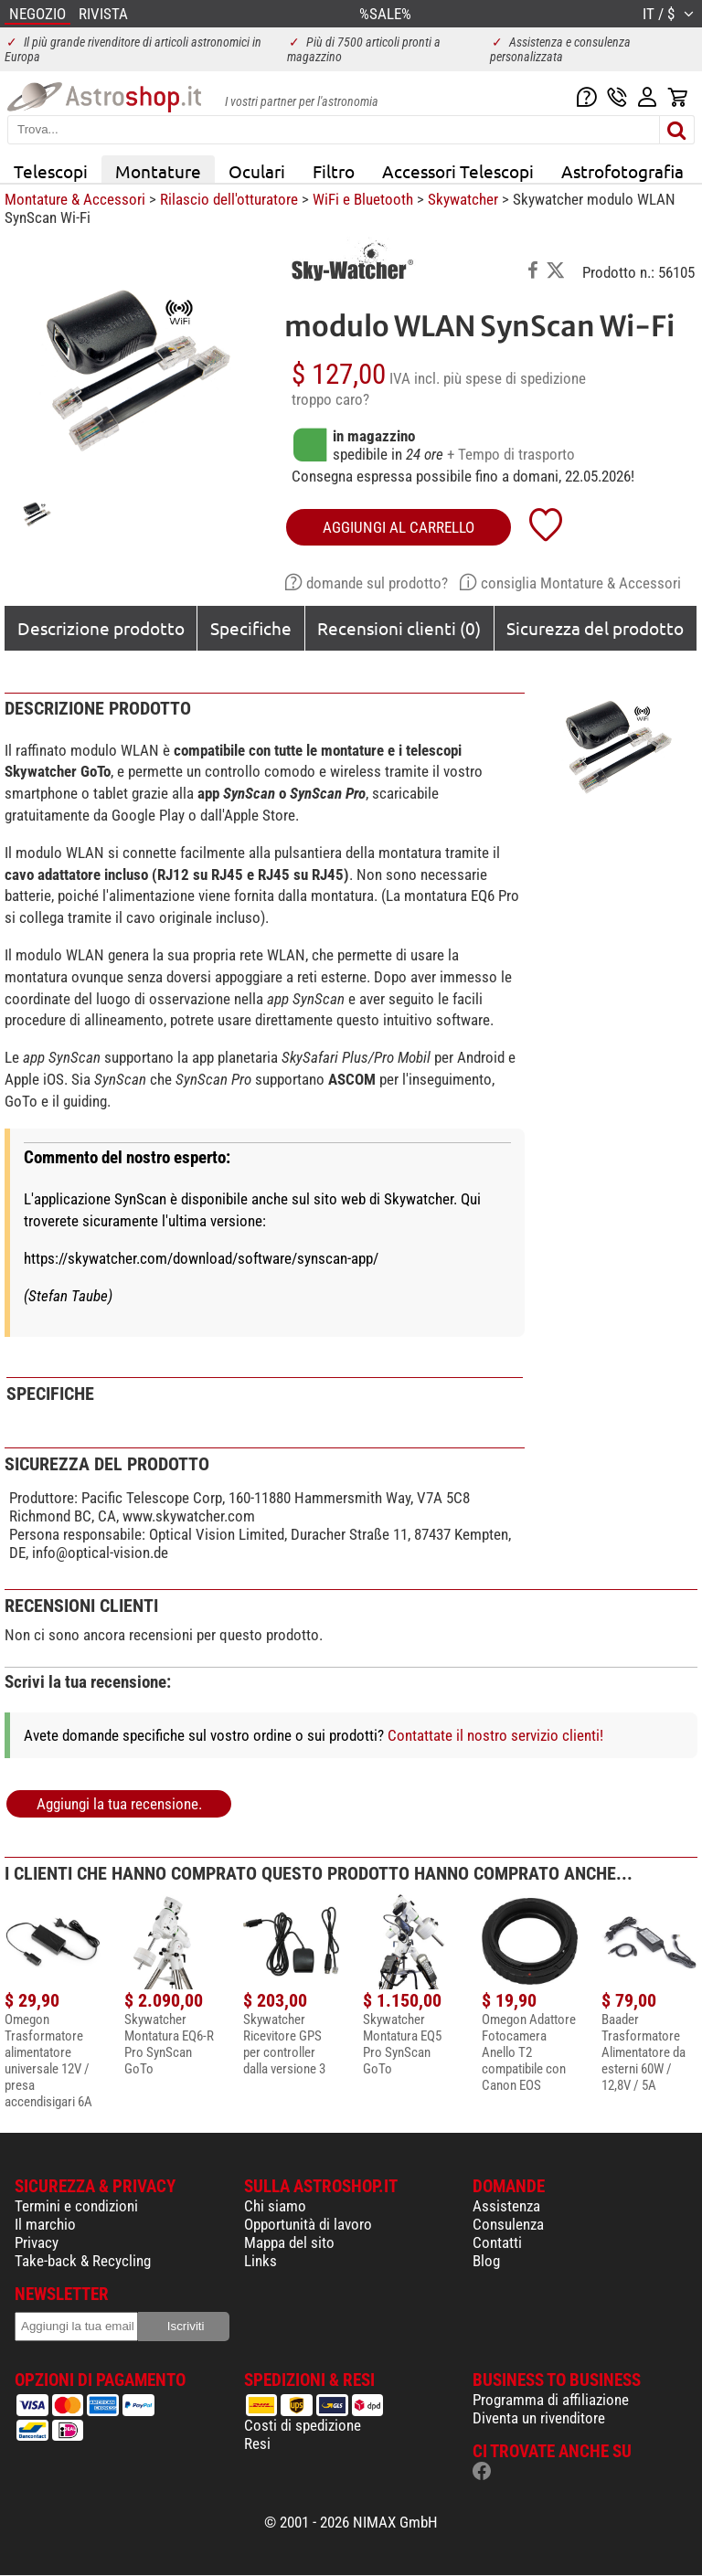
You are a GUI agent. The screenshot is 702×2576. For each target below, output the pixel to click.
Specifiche (251, 628)
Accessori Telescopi (458, 171)
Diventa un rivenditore (539, 2418)
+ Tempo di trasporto (511, 454)
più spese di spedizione (514, 378)
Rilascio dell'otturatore (229, 199)
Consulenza (508, 2224)
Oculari (257, 171)
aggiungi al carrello (398, 527)
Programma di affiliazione (551, 2399)
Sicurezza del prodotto (595, 628)
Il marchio (45, 2224)
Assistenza (506, 2206)
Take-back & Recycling (83, 2261)
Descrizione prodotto (101, 628)
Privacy (36, 2242)
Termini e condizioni (76, 2206)
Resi (257, 2443)
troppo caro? (330, 399)
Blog (486, 2261)
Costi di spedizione (302, 2425)
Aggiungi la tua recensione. (119, 1804)
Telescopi (51, 171)
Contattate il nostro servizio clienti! (495, 1735)
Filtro (334, 171)
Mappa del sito (289, 2242)
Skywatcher (463, 199)
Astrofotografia (622, 171)
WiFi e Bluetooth (363, 199)
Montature (158, 171)
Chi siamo (275, 2206)
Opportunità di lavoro (308, 2224)
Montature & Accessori (75, 199)
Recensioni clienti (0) (399, 628)
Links (260, 2261)
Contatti (497, 2242)
